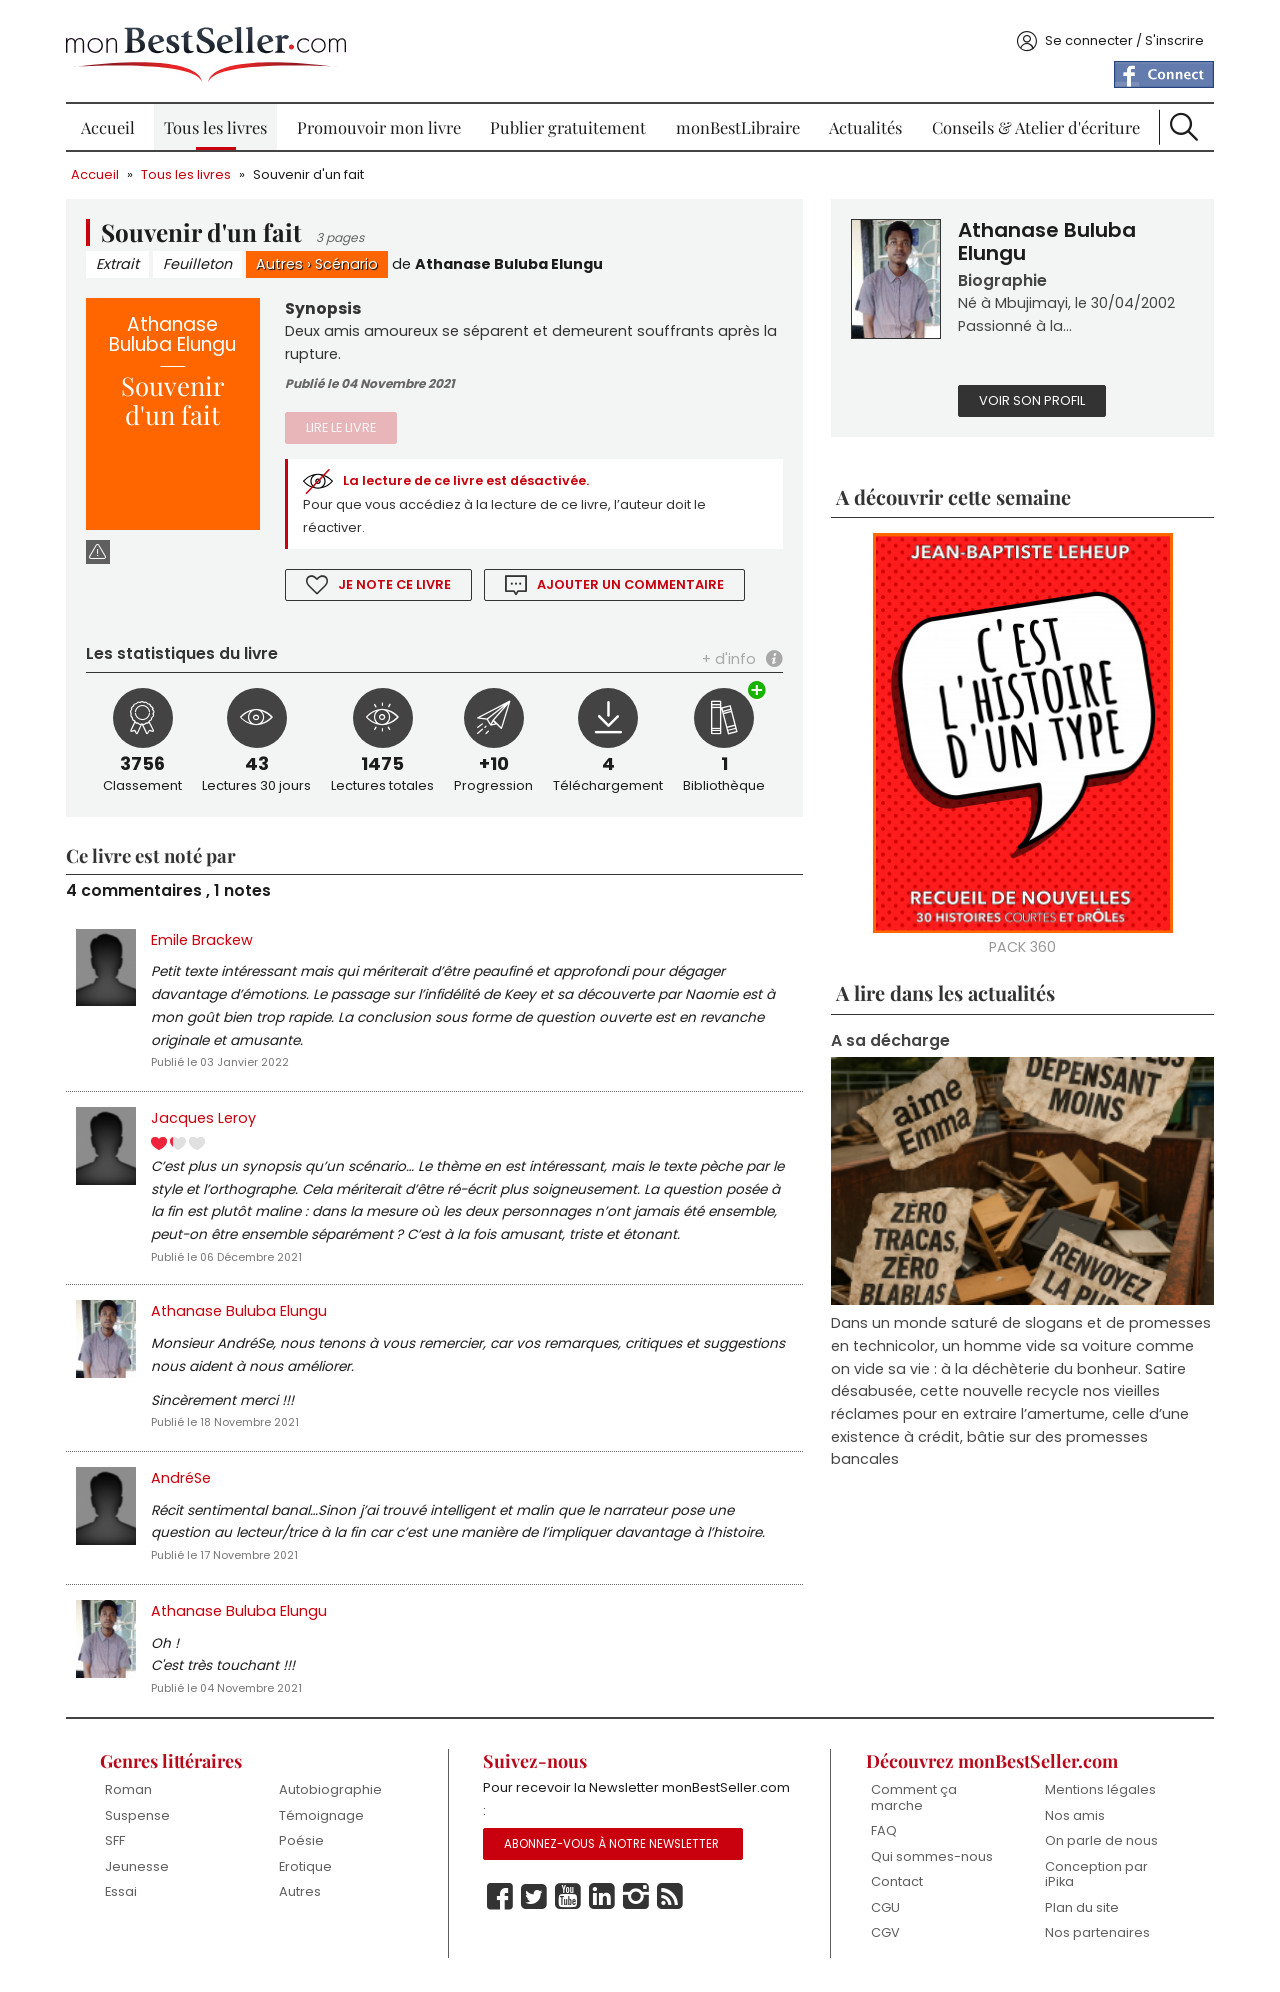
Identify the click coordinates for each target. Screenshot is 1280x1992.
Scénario (350, 257)
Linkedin (603, 1901)
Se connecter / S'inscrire (1120, 33)
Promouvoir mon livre (380, 120)
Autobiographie (333, 1793)
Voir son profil (1031, 395)
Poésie (304, 1844)
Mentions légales (1097, 1793)
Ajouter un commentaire (635, 579)
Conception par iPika (1093, 1877)
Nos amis (1072, 1818)
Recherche (1181, 120)
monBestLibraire (737, 120)
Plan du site (1079, 1910)
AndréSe (185, 1479)
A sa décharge (889, 1035)
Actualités (864, 120)
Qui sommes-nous (930, 1859)
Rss (671, 1901)
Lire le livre (344, 421)
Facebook (501, 1901)
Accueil (111, 120)
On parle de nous (1098, 1844)
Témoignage (324, 1818)
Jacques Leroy (207, 1116)
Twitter (535, 1901)
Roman (132, 1793)
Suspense (141, 1818)
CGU (883, 1910)
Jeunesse (141, 1869)
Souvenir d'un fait (312, 167)
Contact (895, 1885)
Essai (125, 1895)
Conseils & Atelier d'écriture (1033, 120)
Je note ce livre (398, 579)
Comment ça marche (912, 1801)
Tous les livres (218, 120)
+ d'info (727, 654)
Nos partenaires (1094, 1936)
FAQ (882, 1834)
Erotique (308, 1869)
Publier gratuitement (569, 120)
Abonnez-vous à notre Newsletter (613, 1848)
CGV (883, 1936)
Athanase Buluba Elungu (513, 257)
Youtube (569, 1901)
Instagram (637, 1901)
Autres (283, 257)
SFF (119, 1844)
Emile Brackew (206, 935)
